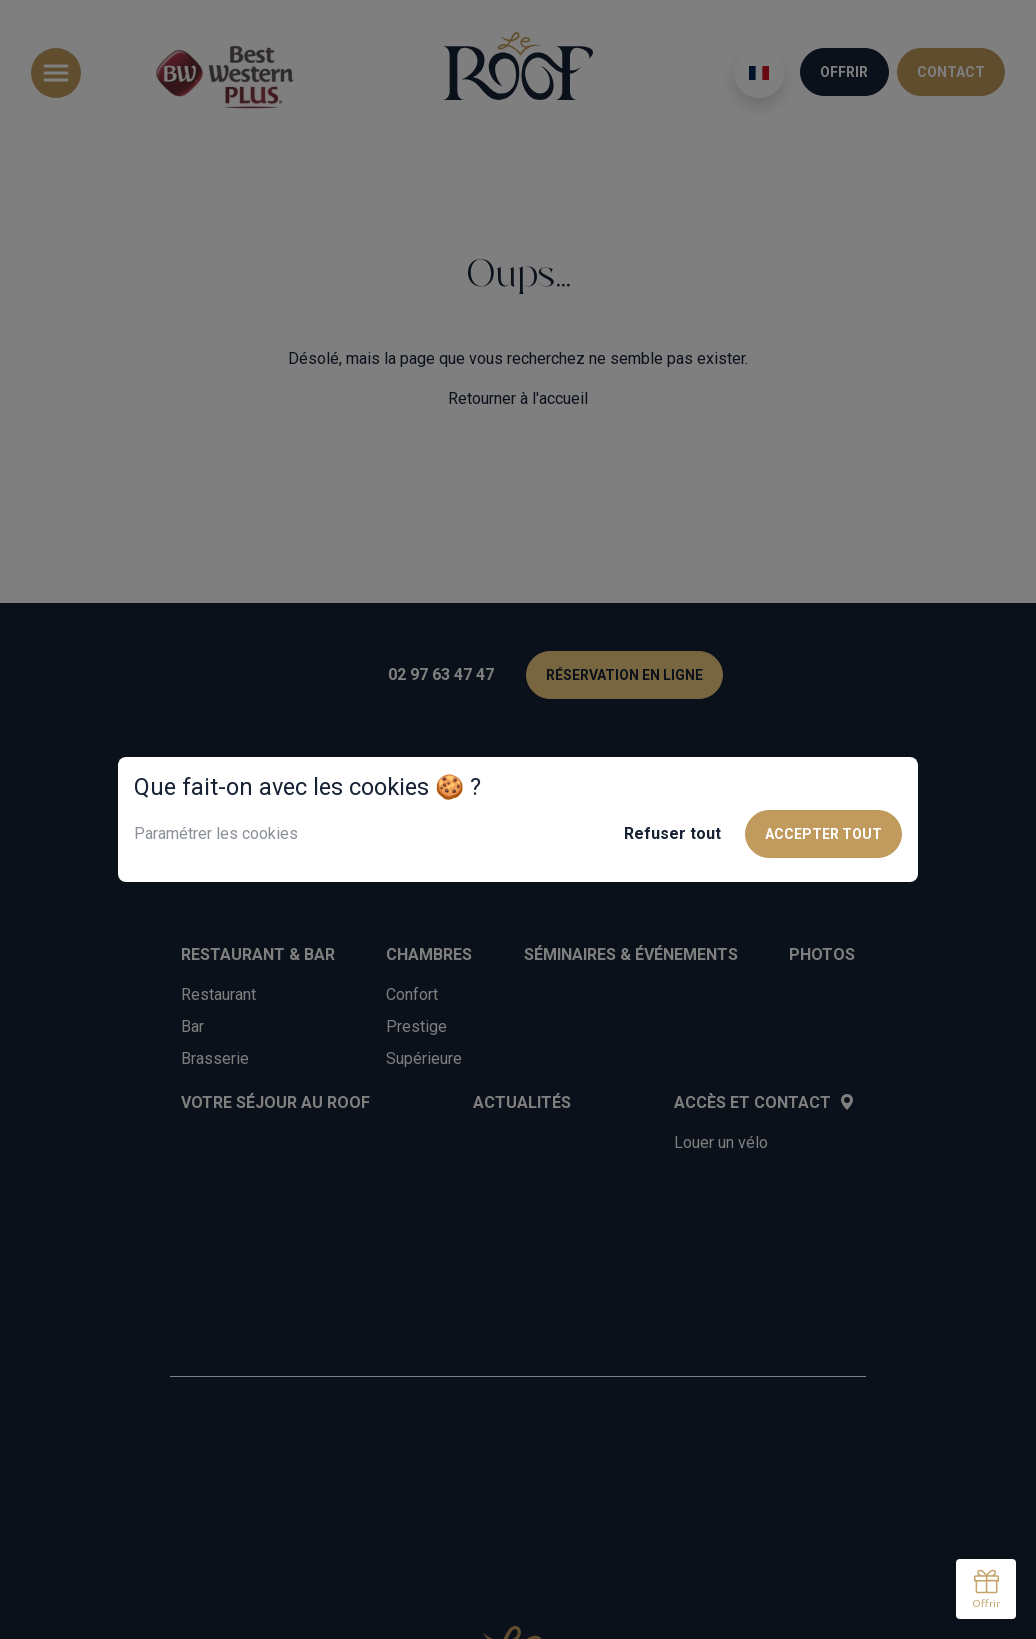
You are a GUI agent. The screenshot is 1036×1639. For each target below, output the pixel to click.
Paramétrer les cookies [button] (216, 833)
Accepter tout (823, 834)
